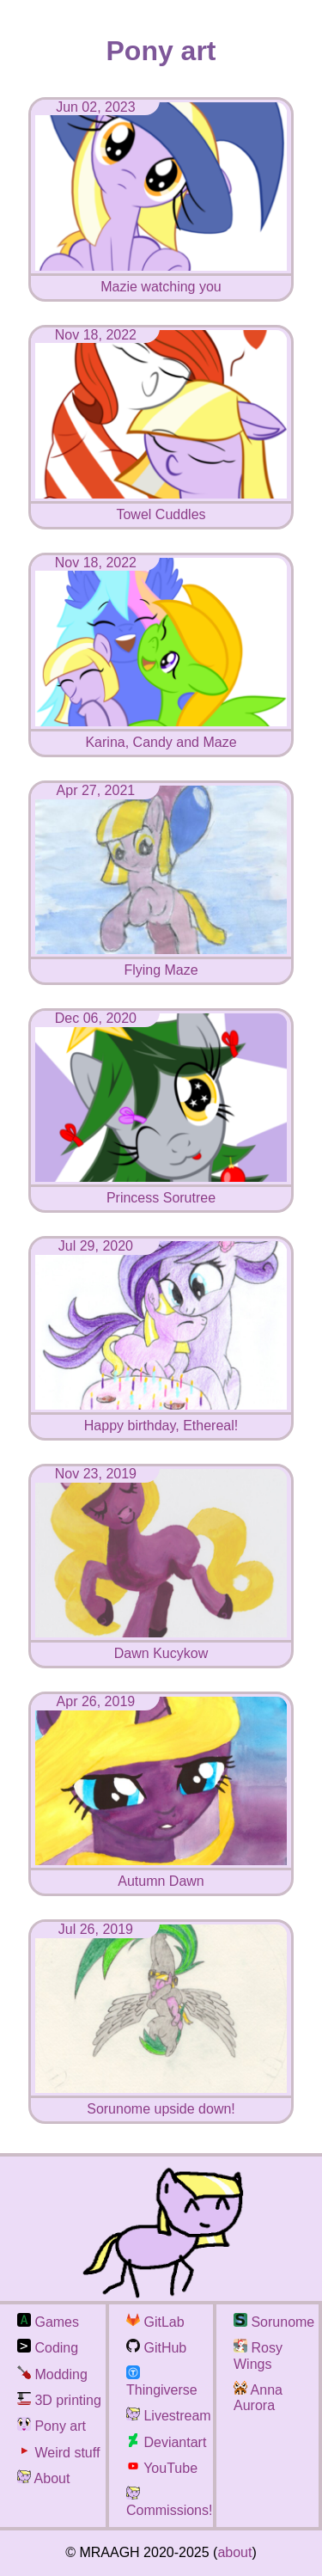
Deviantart (166, 2442)
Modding (52, 2374)
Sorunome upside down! (160, 2101)
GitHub (156, 2347)
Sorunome (274, 2322)
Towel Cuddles (160, 507)
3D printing (59, 2400)
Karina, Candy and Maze (160, 734)
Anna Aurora (258, 2398)
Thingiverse (161, 2382)
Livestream (168, 2415)
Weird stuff (58, 2452)
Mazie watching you (160, 279)
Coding (47, 2347)
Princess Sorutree (160, 1190)
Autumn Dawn (160, 1873)
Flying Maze (160, 962)
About (43, 2478)
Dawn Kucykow (160, 1646)
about (234, 2552)
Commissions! (169, 2502)
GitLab (155, 2322)
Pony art (51, 2426)
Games (48, 2322)
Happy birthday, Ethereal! (160, 1418)
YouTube (161, 2468)
